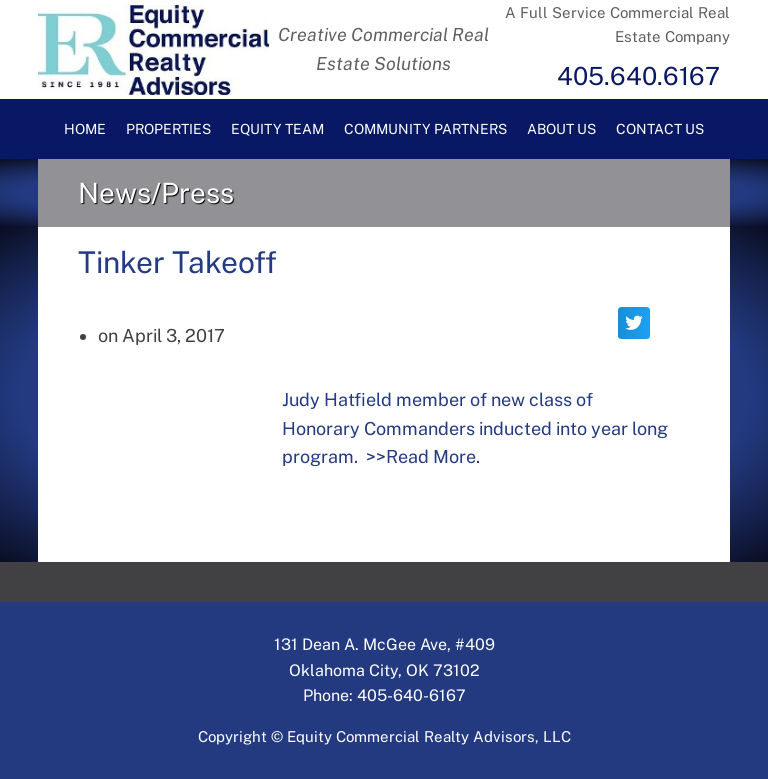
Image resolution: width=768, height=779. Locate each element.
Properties (168, 129)
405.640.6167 (638, 76)
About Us (561, 129)
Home (85, 129)
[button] (634, 323)
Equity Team (277, 129)
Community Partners (425, 129)
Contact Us (660, 129)
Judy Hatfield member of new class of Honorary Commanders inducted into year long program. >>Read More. (475, 428)
